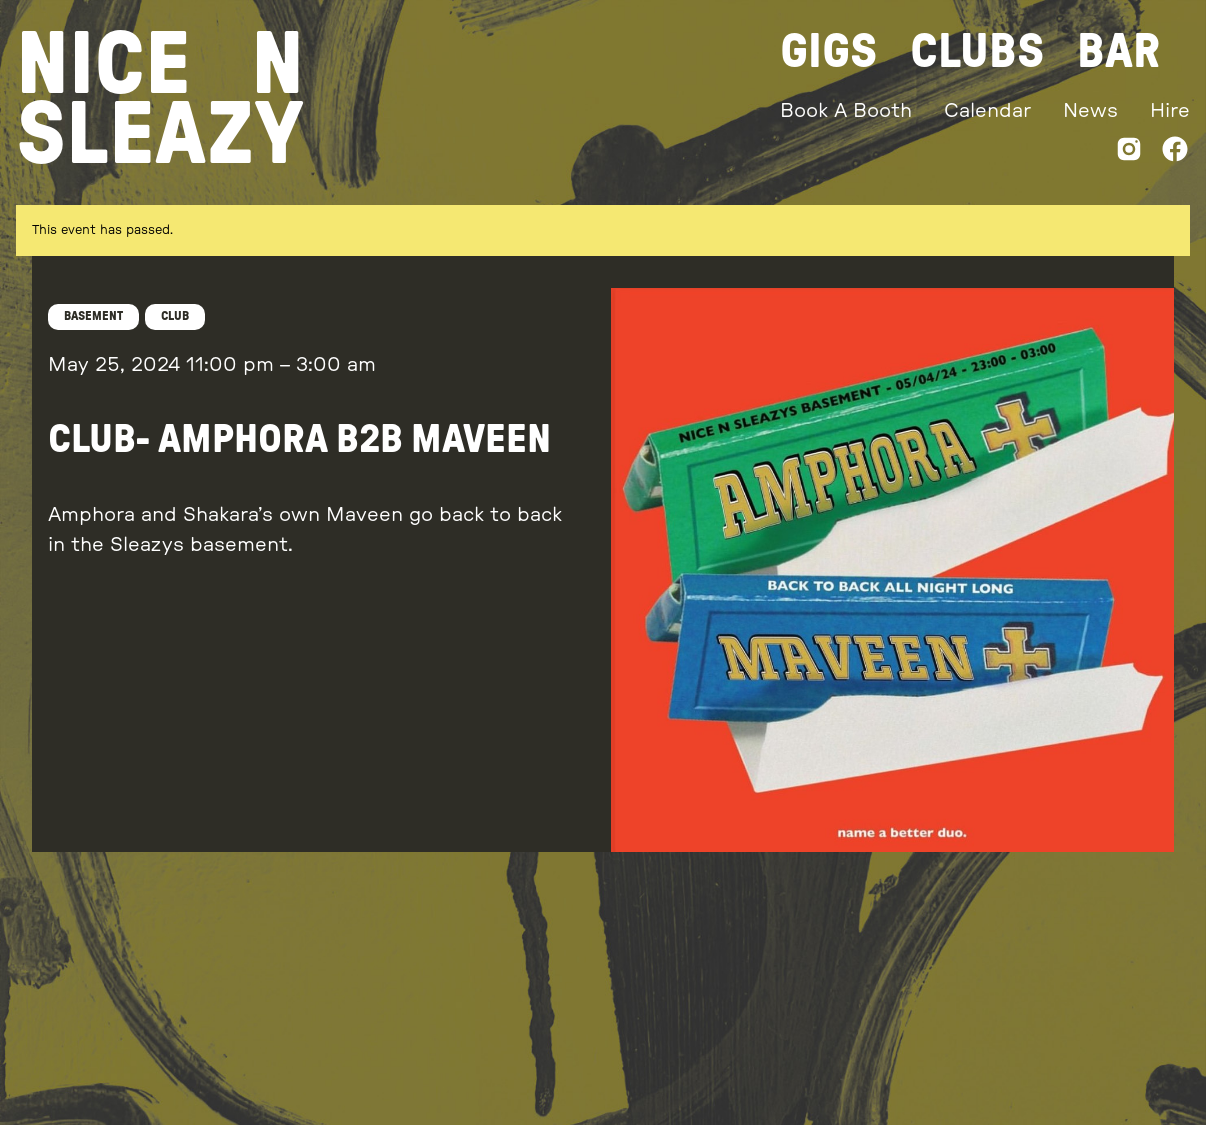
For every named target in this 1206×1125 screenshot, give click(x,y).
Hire (1170, 111)
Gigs (829, 52)
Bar (1118, 52)
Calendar (987, 111)
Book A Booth (846, 111)
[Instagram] (1129, 153)
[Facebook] (1175, 153)
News (1090, 111)
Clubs (977, 52)
